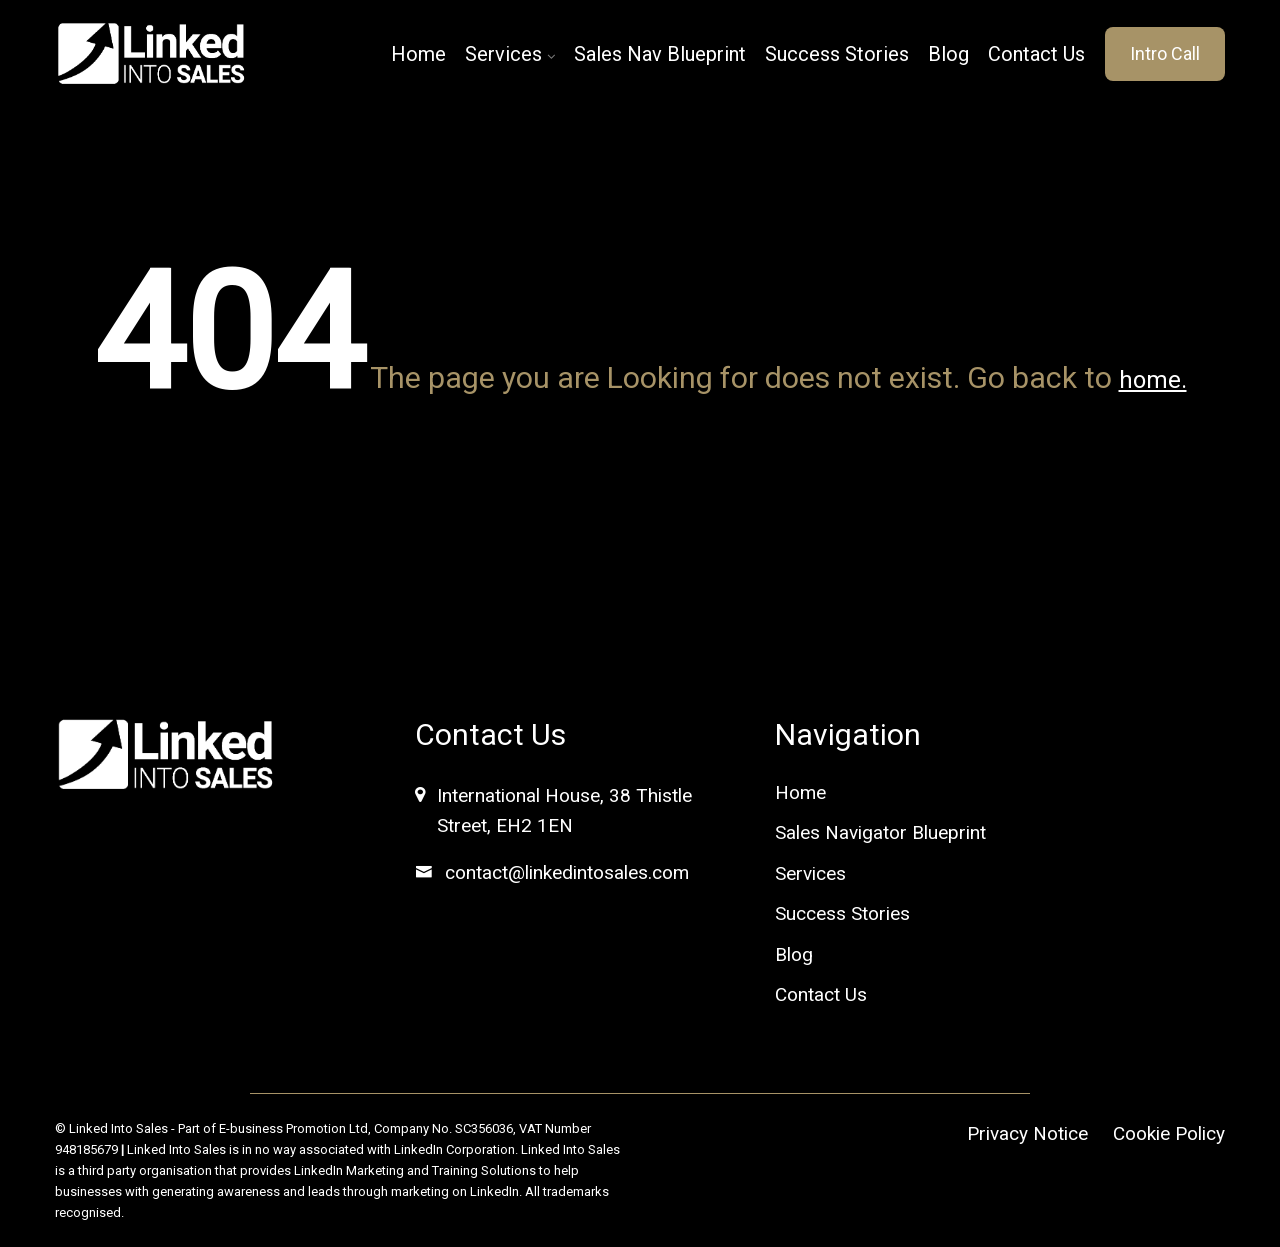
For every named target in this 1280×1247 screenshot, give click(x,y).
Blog (948, 54)
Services (503, 54)
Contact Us (1036, 54)
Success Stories (837, 54)
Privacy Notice (1027, 1133)
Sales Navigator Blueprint (880, 832)
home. (1153, 380)
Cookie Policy (1169, 1133)
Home (418, 54)
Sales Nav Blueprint (660, 54)
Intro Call (1165, 53)
